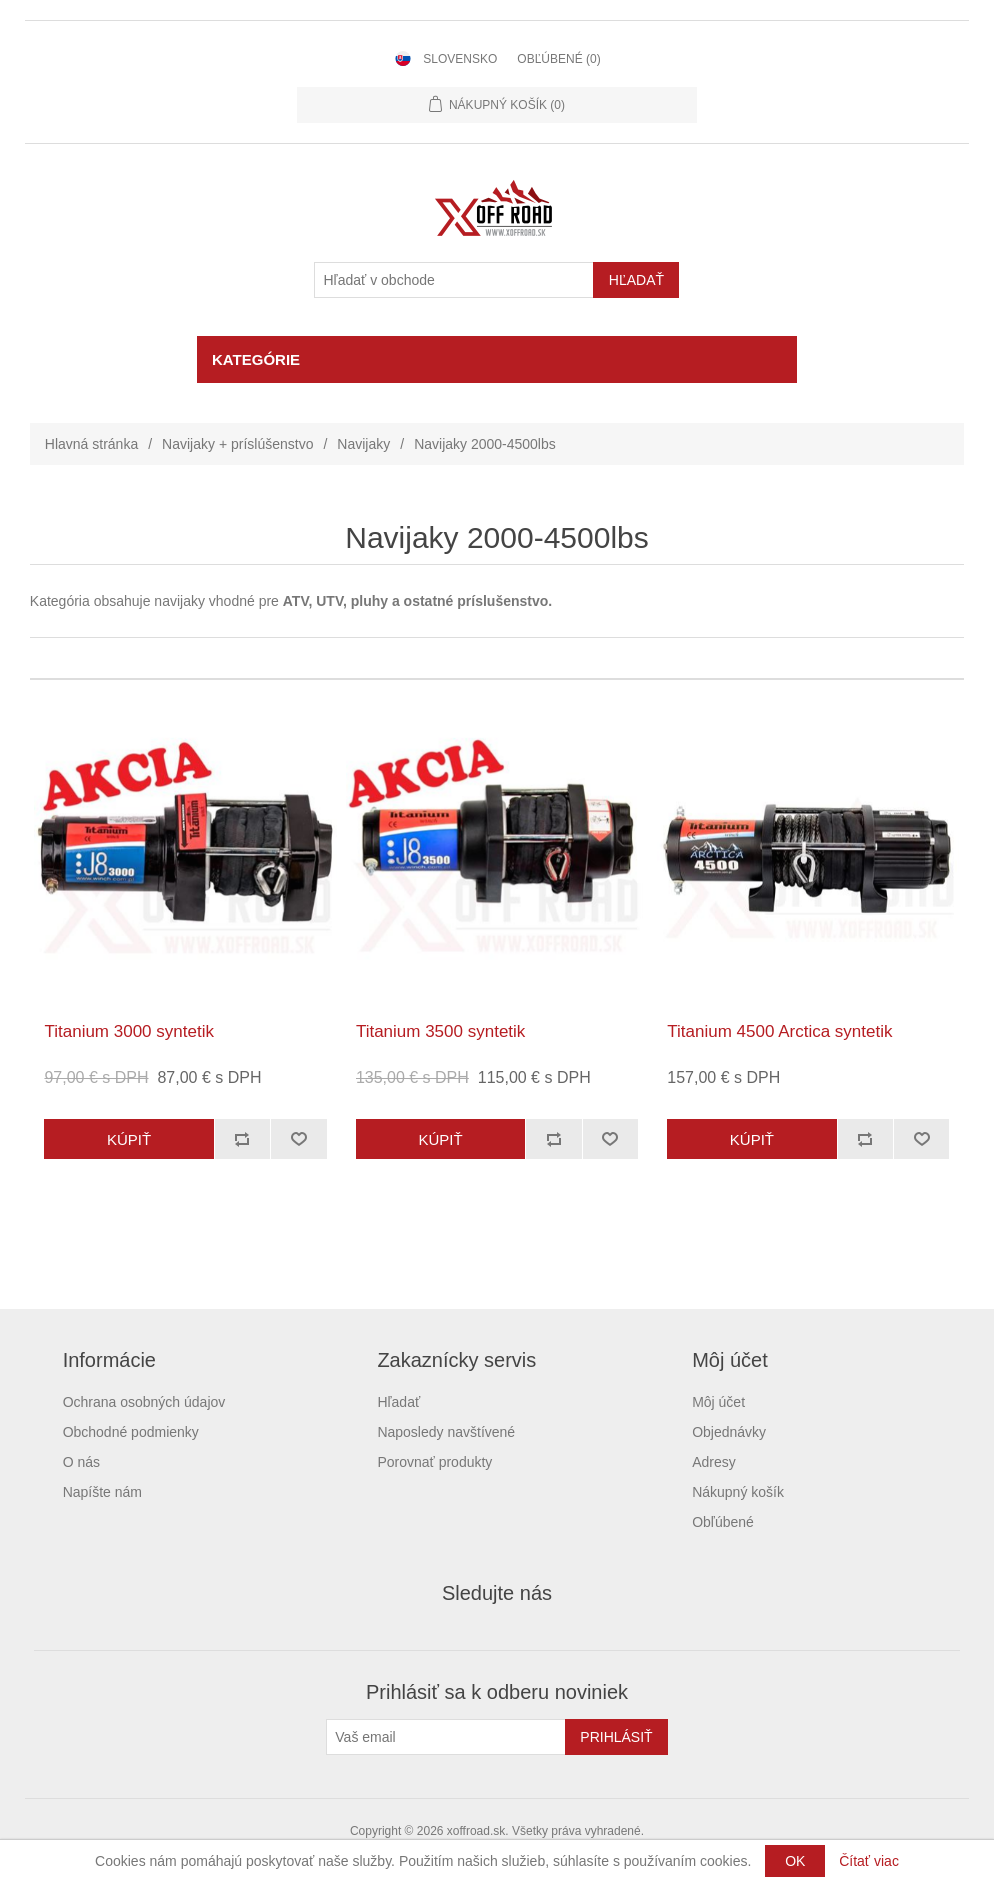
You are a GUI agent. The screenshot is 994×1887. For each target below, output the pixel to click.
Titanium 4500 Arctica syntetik (779, 1031)
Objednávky (729, 1432)
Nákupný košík (738, 1492)
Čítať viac (869, 1861)
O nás (81, 1462)
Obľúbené (723, 1522)
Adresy (714, 1462)
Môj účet (718, 1402)
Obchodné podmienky (131, 1432)
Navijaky (363, 444)
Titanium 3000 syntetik (128, 1031)
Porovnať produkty (434, 1462)
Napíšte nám (102, 1492)
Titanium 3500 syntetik (440, 1031)
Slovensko (460, 59)
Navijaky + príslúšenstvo (237, 444)
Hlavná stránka (91, 444)
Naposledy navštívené (446, 1432)
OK (795, 1861)
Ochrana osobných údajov (144, 1402)
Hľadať (398, 1402)
